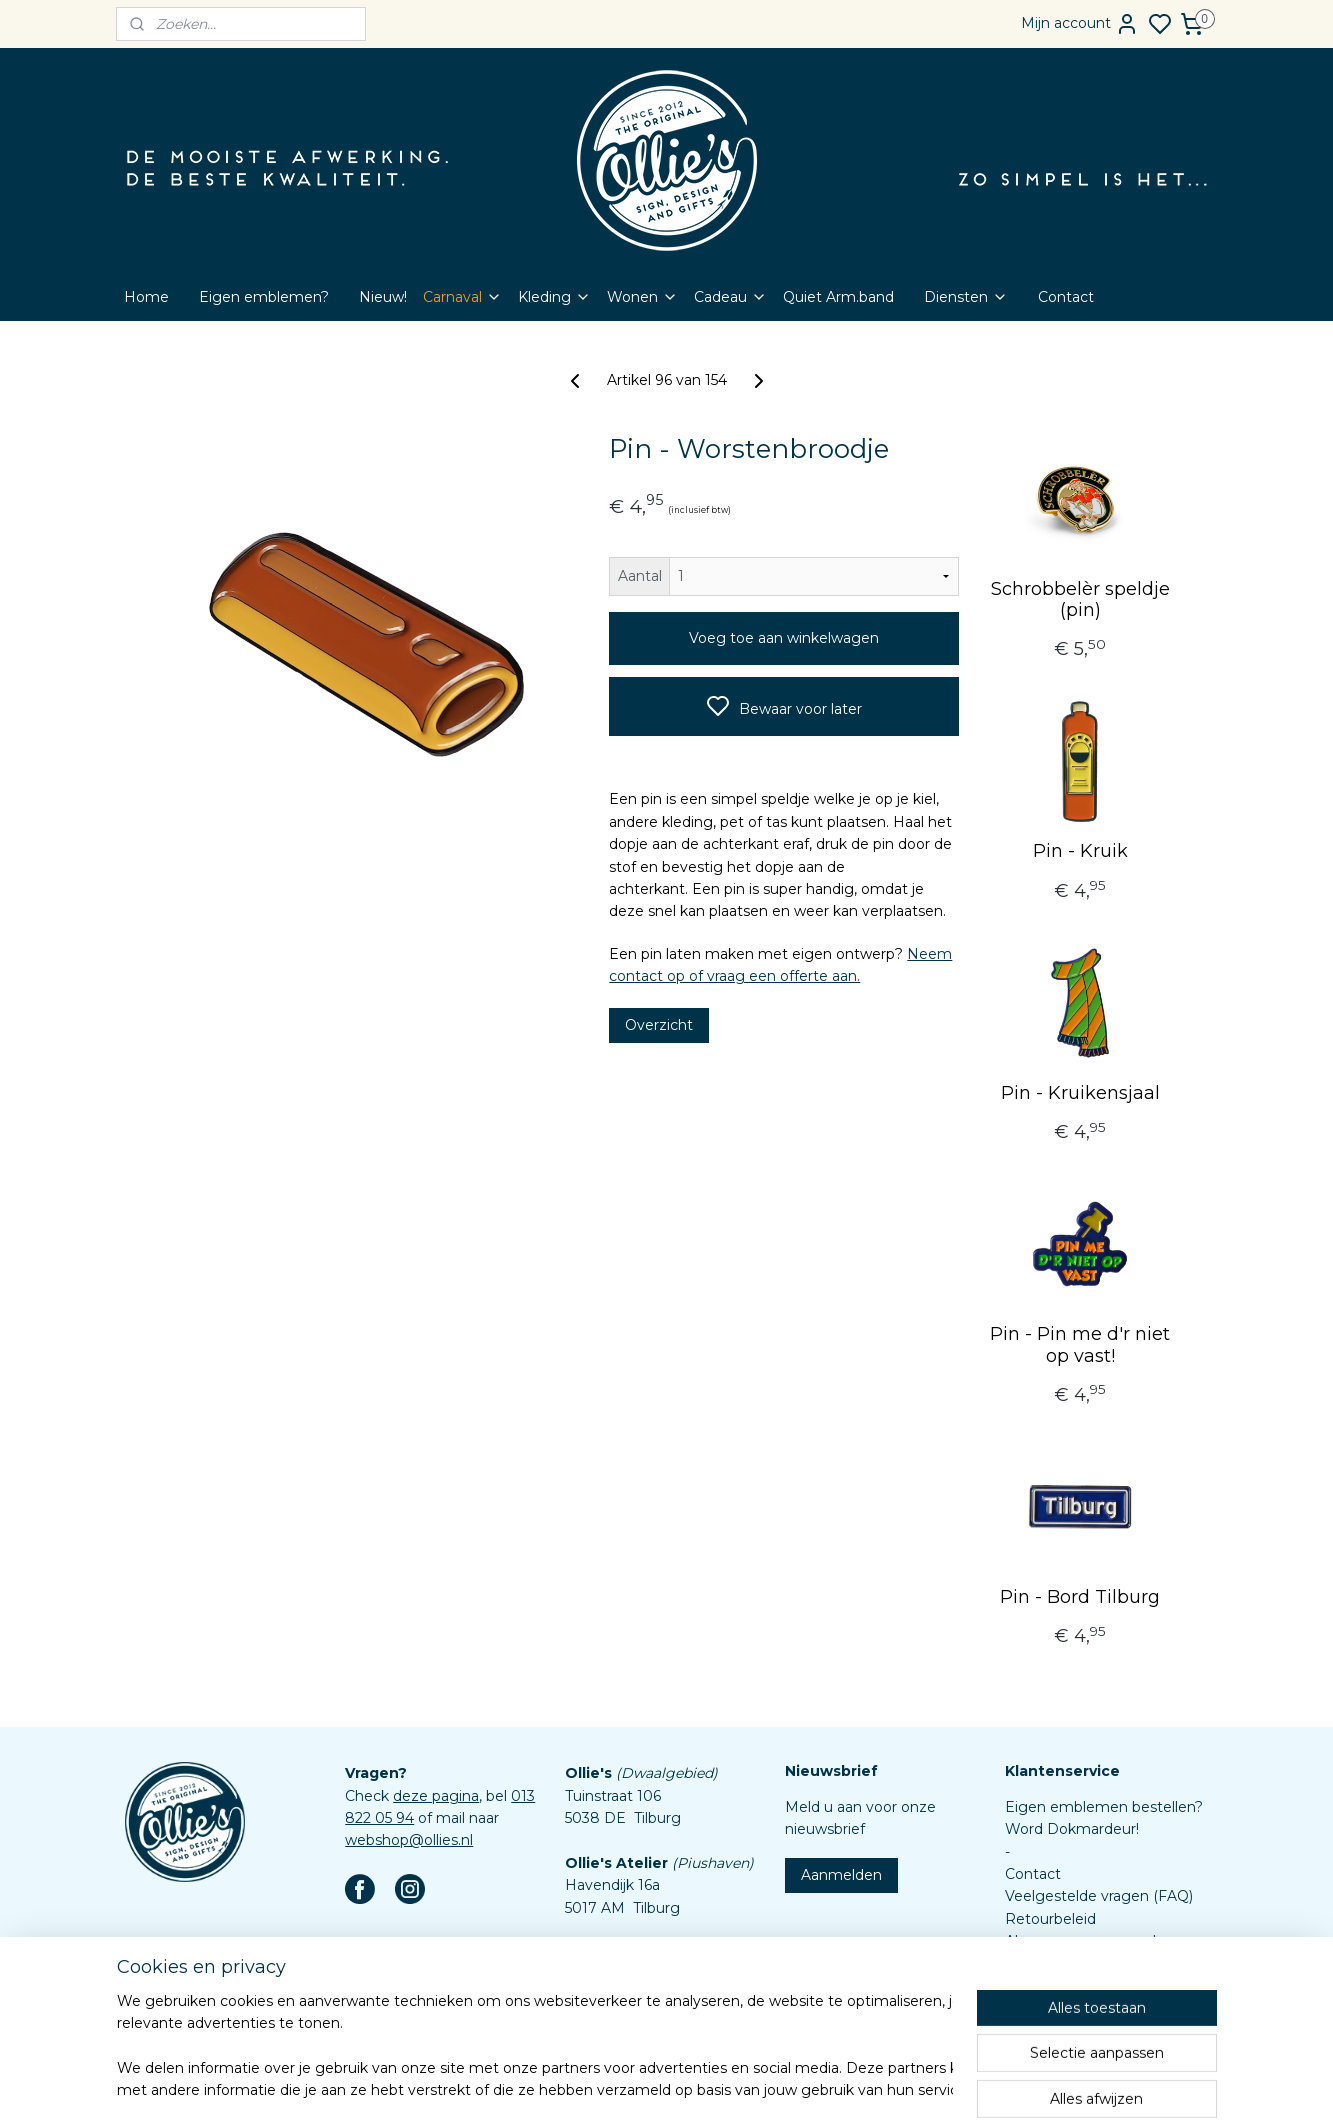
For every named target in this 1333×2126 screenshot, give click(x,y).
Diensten (966, 297)
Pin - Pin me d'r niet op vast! (1080, 1345)
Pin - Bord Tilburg (1080, 1597)
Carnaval (462, 297)
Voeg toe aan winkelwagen (784, 638)
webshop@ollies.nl (409, 1840)
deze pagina (436, 1796)
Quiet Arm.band (838, 297)
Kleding (554, 297)
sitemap (710, 2089)
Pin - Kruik (1079, 851)
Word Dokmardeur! (1072, 1829)
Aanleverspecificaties (1078, 2008)
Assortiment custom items (1099, 1986)
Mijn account (1080, 24)
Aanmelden (841, 1875)
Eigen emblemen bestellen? (1104, 1807)
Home (146, 297)
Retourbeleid (1050, 1919)
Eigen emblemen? (264, 297)
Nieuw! (383, 297)
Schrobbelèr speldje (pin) (1079, 600)
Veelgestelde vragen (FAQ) (1099, 1896)
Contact (1066, 297)
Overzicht (659, 1024)
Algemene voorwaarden (1089, 1941)
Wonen (642, 297)
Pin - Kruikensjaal (1079, 1093)
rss (747, 2089)
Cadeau (730, 297)
